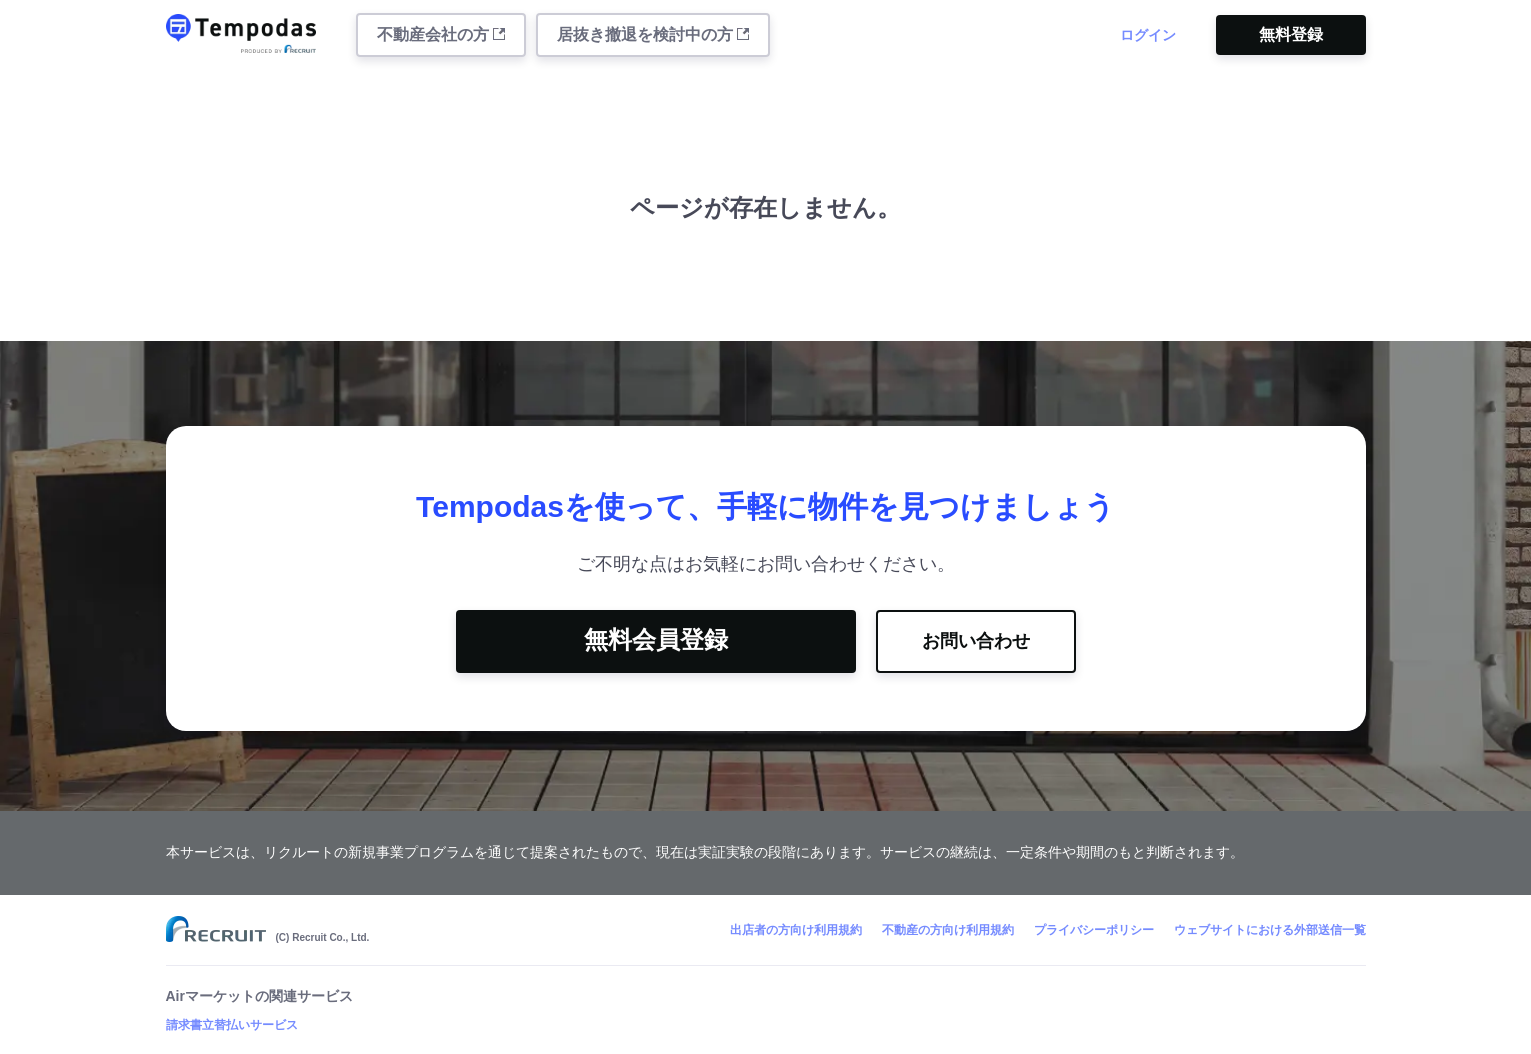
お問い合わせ (976, 641)
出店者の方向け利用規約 (796, 930)
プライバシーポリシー (1094, 930)
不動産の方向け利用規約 (948, 930)
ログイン (1148, 35)
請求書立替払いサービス (232, 1025)
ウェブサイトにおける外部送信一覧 (1270, 930)
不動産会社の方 (441, 34)
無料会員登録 (656, 639)
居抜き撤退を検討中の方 (653, 34)
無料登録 (1291, 34)
